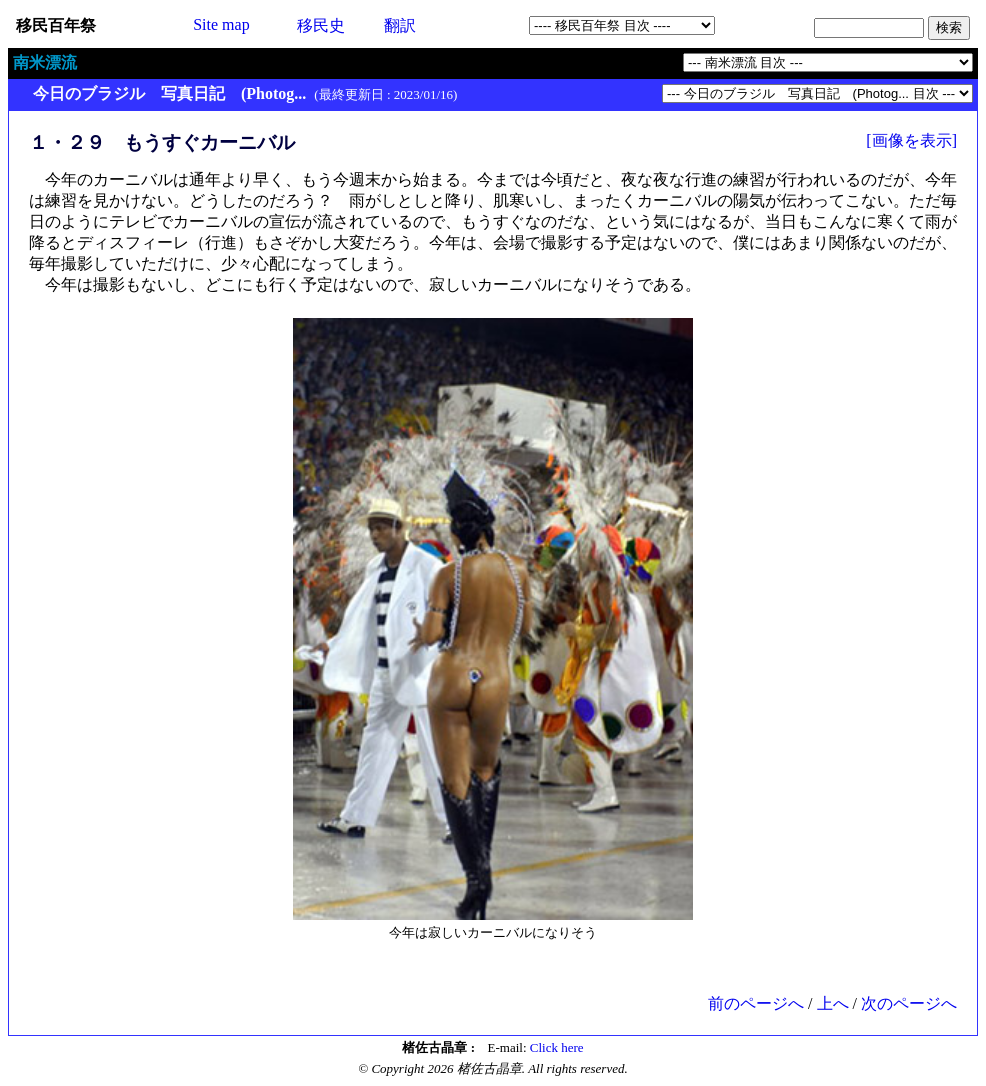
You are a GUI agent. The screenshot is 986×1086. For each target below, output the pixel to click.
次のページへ (909, 1003)
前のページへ (756, 1003)
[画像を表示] (911, 140)
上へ (833, 1003)
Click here (557, 1047)
